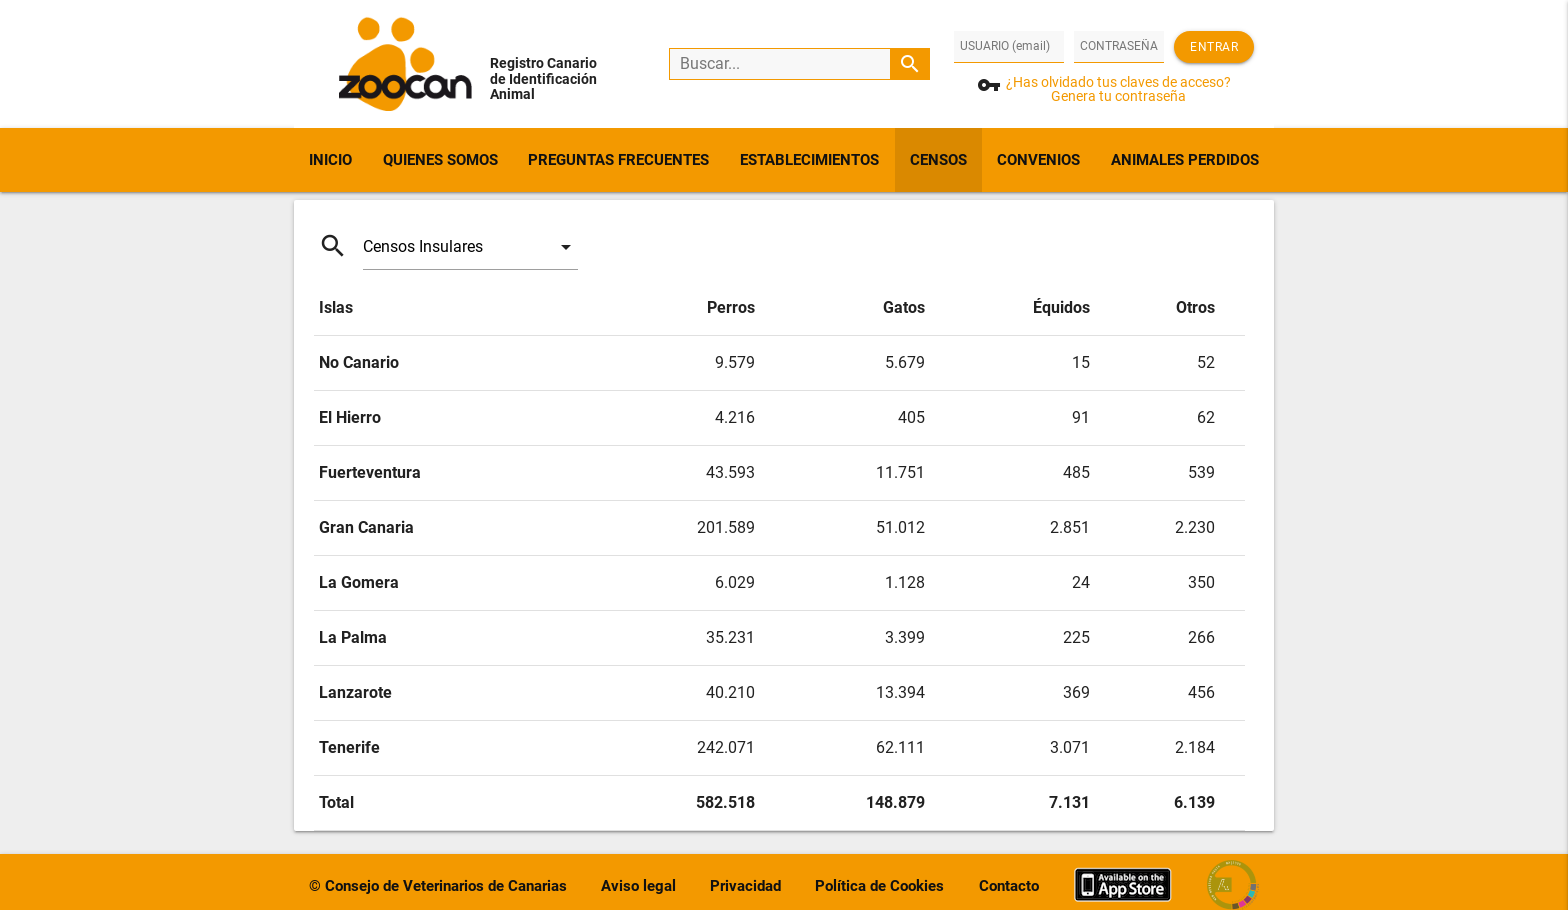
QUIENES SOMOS (440, 160)
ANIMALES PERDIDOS (1185, 160)
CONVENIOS (1038, 160)
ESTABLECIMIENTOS (809, 160)
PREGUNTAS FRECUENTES (618, 160)
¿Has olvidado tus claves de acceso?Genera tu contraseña (1118, 89)
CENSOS (938, 160)
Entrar (1214, 47)
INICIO (330, 160)
